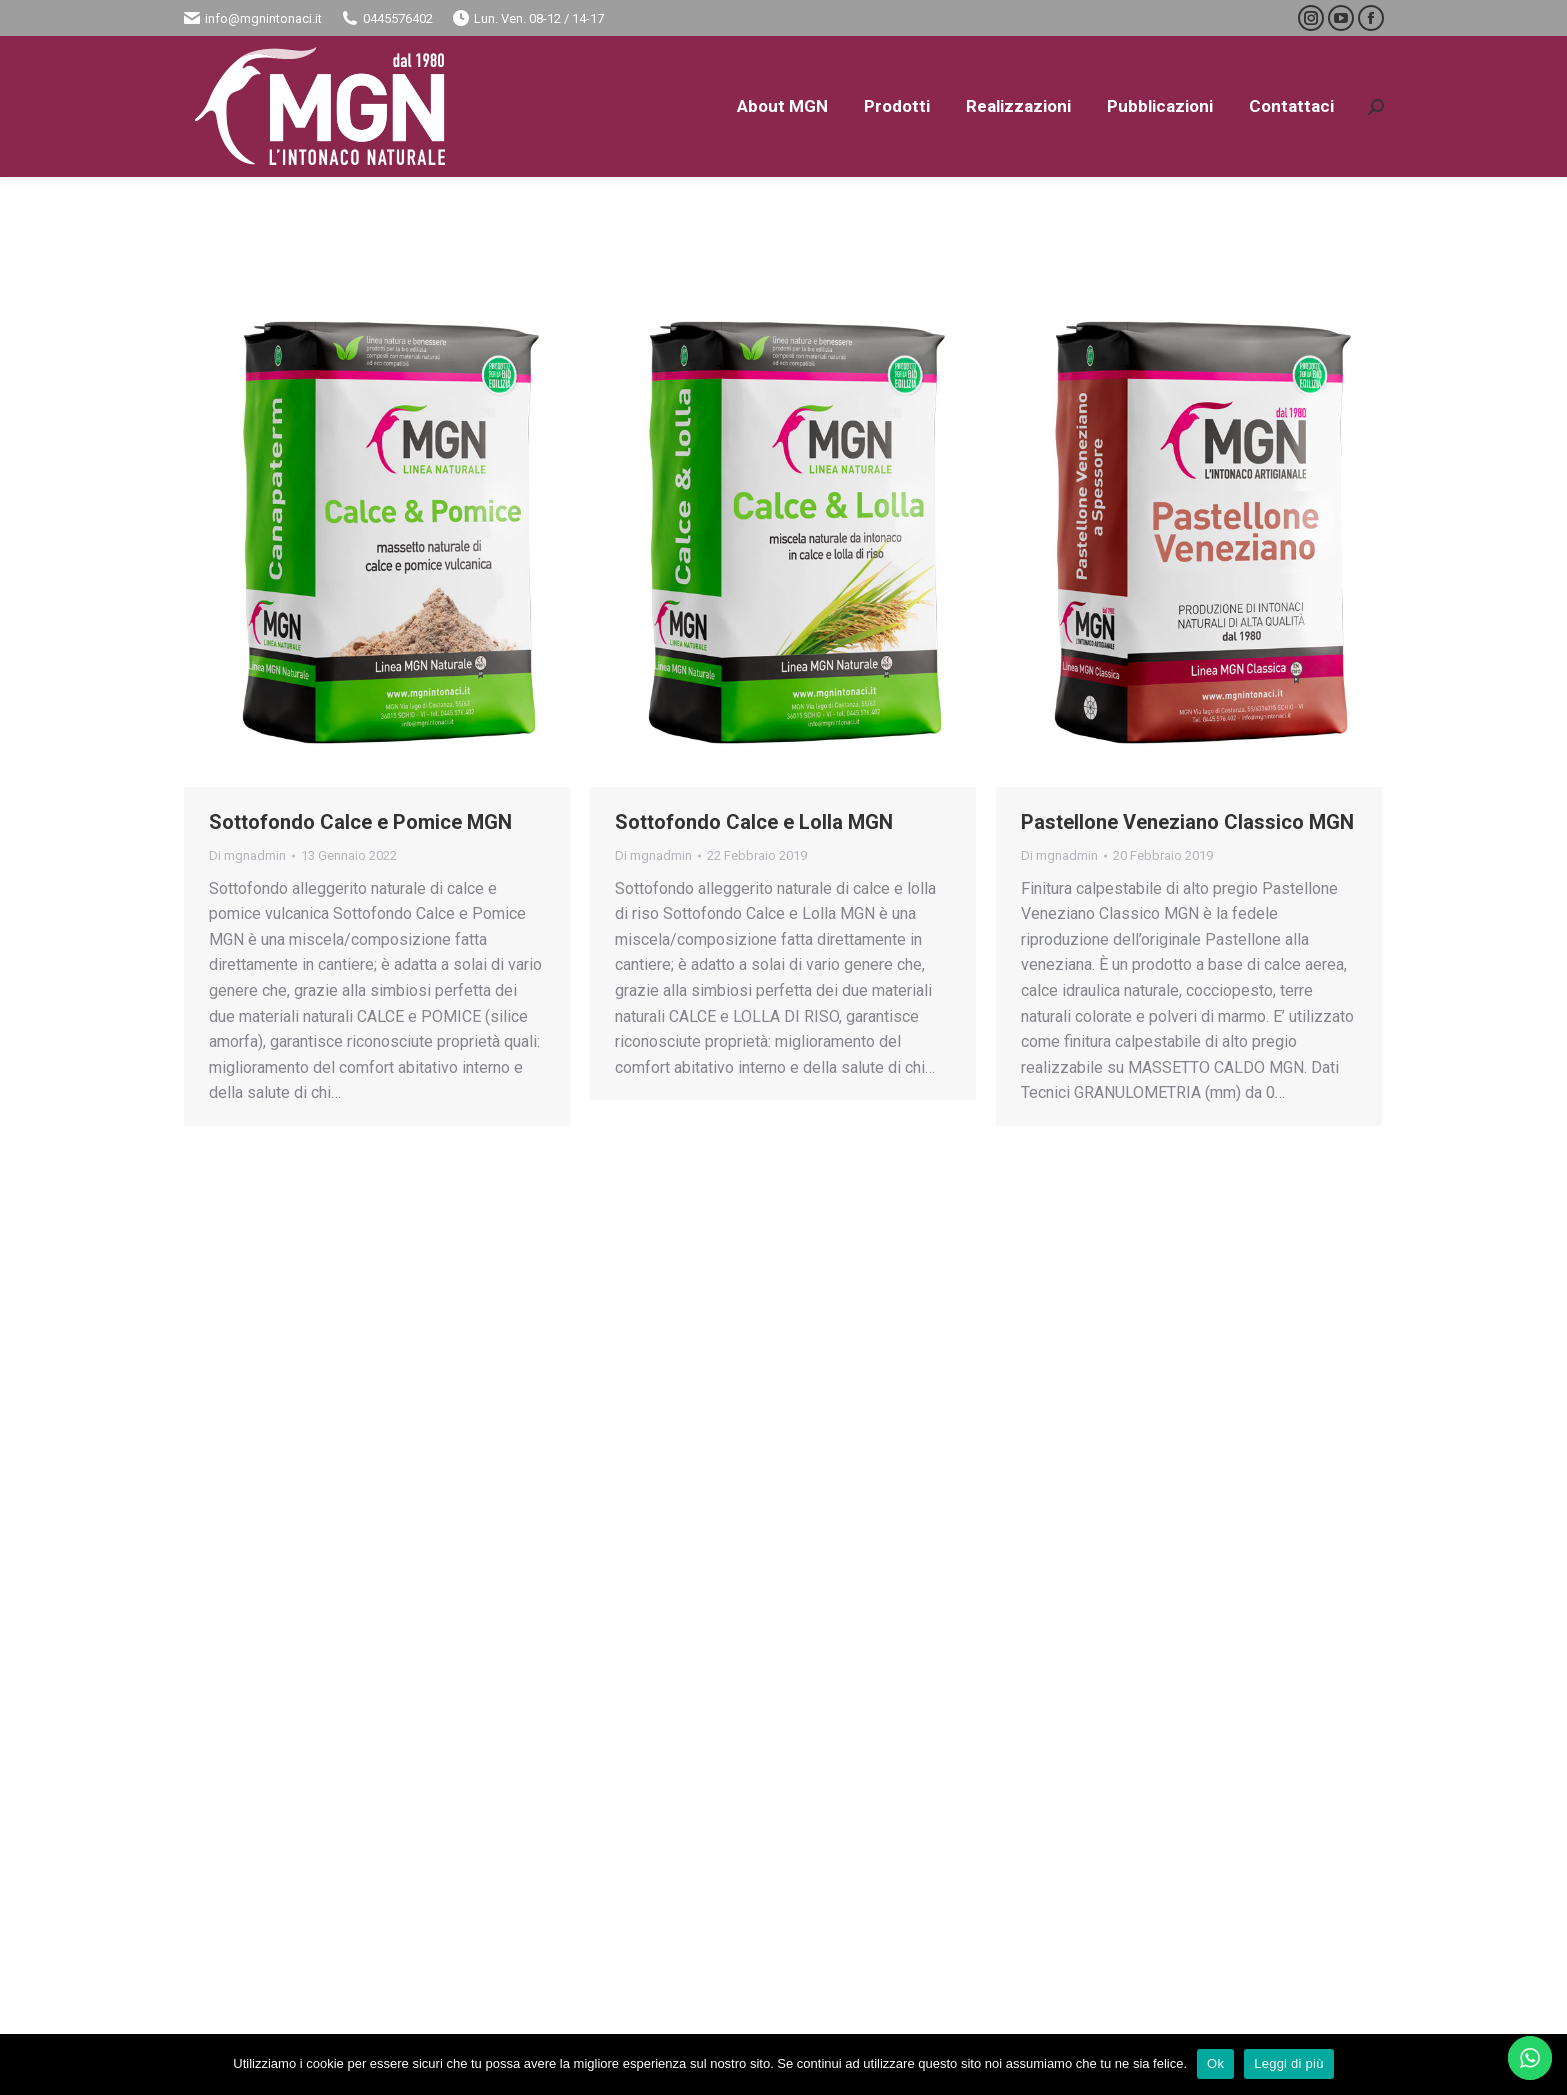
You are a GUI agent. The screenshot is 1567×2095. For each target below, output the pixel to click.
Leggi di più (1289, 2063)
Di (247, 855)
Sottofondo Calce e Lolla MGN (754, 822)
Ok (1215, 2063)
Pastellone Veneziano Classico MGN (1187, 822)
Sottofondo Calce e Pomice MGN (360, 822)
